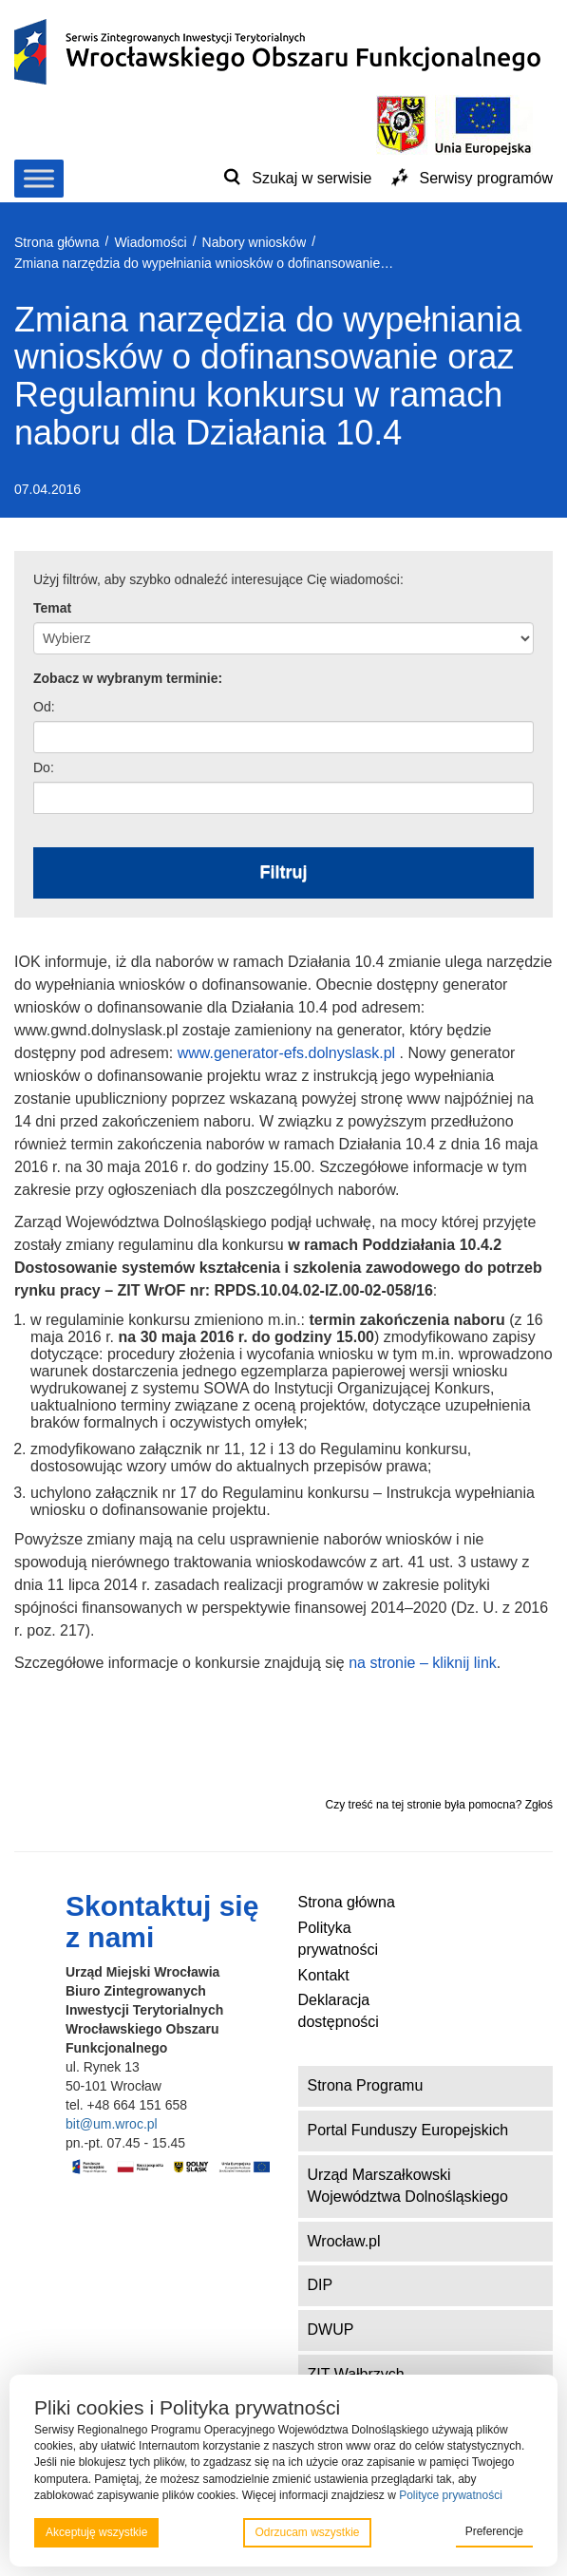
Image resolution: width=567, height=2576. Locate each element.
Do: (43, 767)
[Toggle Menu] (39, 178)
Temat (52, 608)
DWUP (331, 2329)
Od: (44, 706)
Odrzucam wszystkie (307, 2532)
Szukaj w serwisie (311, 178)
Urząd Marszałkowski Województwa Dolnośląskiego (408, 2186)
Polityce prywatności (450, 2495)
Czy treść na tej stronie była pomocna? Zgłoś (439, 1804)
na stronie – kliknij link (423, 1663)
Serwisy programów (486, 178)
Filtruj (284, 871)
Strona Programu (366, 2085)
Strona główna (346, 1902)
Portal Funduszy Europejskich (408, 2130)
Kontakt (324, 1975)
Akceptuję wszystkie (96, 2532)
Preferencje (494, 2531)
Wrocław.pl (344, 2241)
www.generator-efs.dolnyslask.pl (286, 1053)
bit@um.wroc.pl (112, 2123)
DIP (320, 2285)
